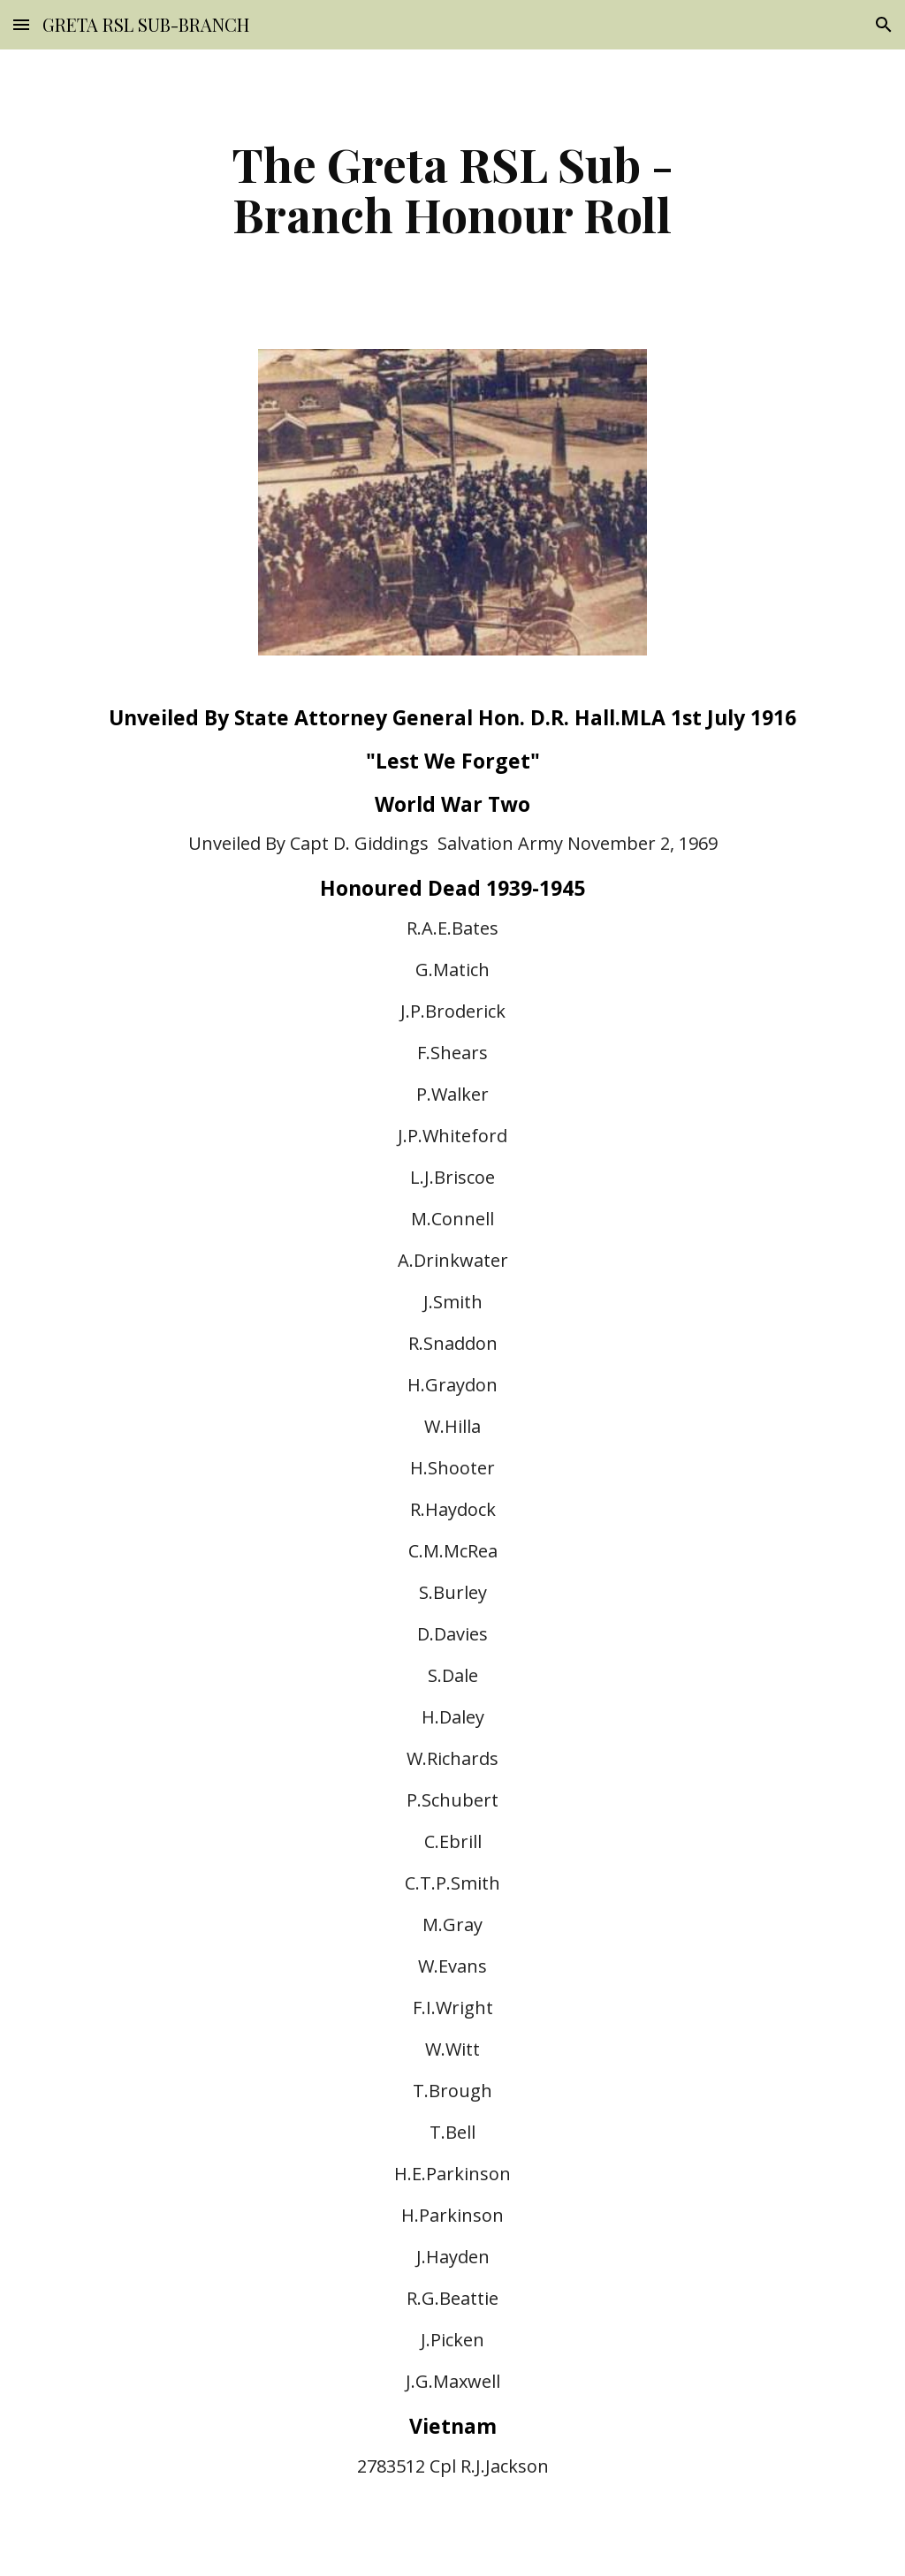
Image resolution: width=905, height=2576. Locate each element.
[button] (21, 24)
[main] (452, 188)
